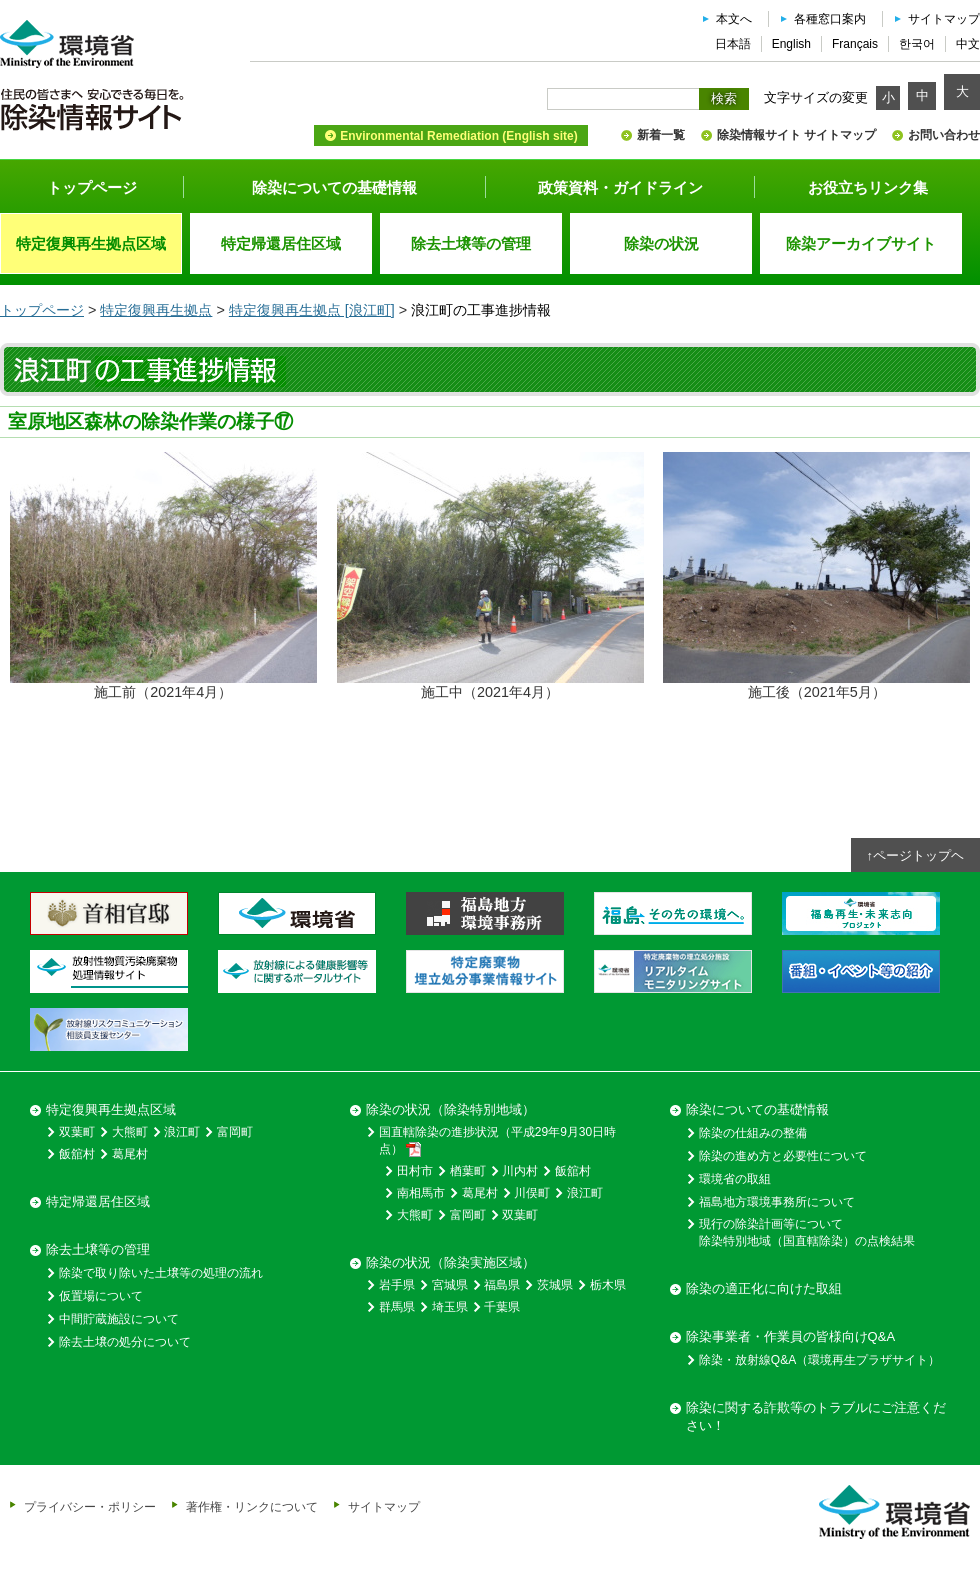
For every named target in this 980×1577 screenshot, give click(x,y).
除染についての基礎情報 (334, 187)
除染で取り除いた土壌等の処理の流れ (161, 1273)
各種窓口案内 (830, 19)
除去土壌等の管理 (98, 1249)
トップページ (92, 187)
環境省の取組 (735, 1179)
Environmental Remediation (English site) (458, 136)
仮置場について (101, 1296)
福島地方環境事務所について (777, 1202)
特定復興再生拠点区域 (111, 1109)
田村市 (415, 1171)
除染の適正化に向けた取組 (764, 1288)
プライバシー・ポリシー (90, 1506)
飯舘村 (77, 1154)
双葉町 (77, 1132)
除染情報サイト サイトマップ (796, 135)
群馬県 (397, 1307)
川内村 (520, 1171)
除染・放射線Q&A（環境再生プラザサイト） (819, 1360)
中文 (968, 44)
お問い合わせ (944, 135)
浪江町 (182, 1132)
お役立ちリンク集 (868, 187)
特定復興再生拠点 (156, 310)
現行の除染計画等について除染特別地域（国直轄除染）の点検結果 (807, 1232)
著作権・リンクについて (252, 1506)
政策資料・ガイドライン (620, 187)
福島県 (502, 1285)
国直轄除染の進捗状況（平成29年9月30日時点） (497, 1141)
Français (855, 44)
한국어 (917, 44)
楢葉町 (468, 1171)
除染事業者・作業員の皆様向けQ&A (790, 1336)
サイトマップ (944, 19)
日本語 (733, 44)
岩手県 (397, 1285)
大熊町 (130, 1132)
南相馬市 (421, 1193)
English (791, 44)
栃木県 (608, 1285)
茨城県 (555, 1285)
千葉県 (502, 1307)
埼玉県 (450, 1307)
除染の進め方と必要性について (783, 1156)
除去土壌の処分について (125, 1342)
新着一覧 (661, 135)
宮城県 (450, 1285)
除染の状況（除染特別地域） (450, 1109)
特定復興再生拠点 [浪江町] (312, 310)
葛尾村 (130, 1154)
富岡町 (235, 1132)
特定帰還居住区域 (98, 1201)
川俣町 (532, 1193)
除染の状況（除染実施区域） (450, 1262)
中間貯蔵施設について (119, 1319)
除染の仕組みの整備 (753, 1133)
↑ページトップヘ (916, 855)
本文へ (734, 19)
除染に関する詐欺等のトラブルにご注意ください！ (816, 1416)
